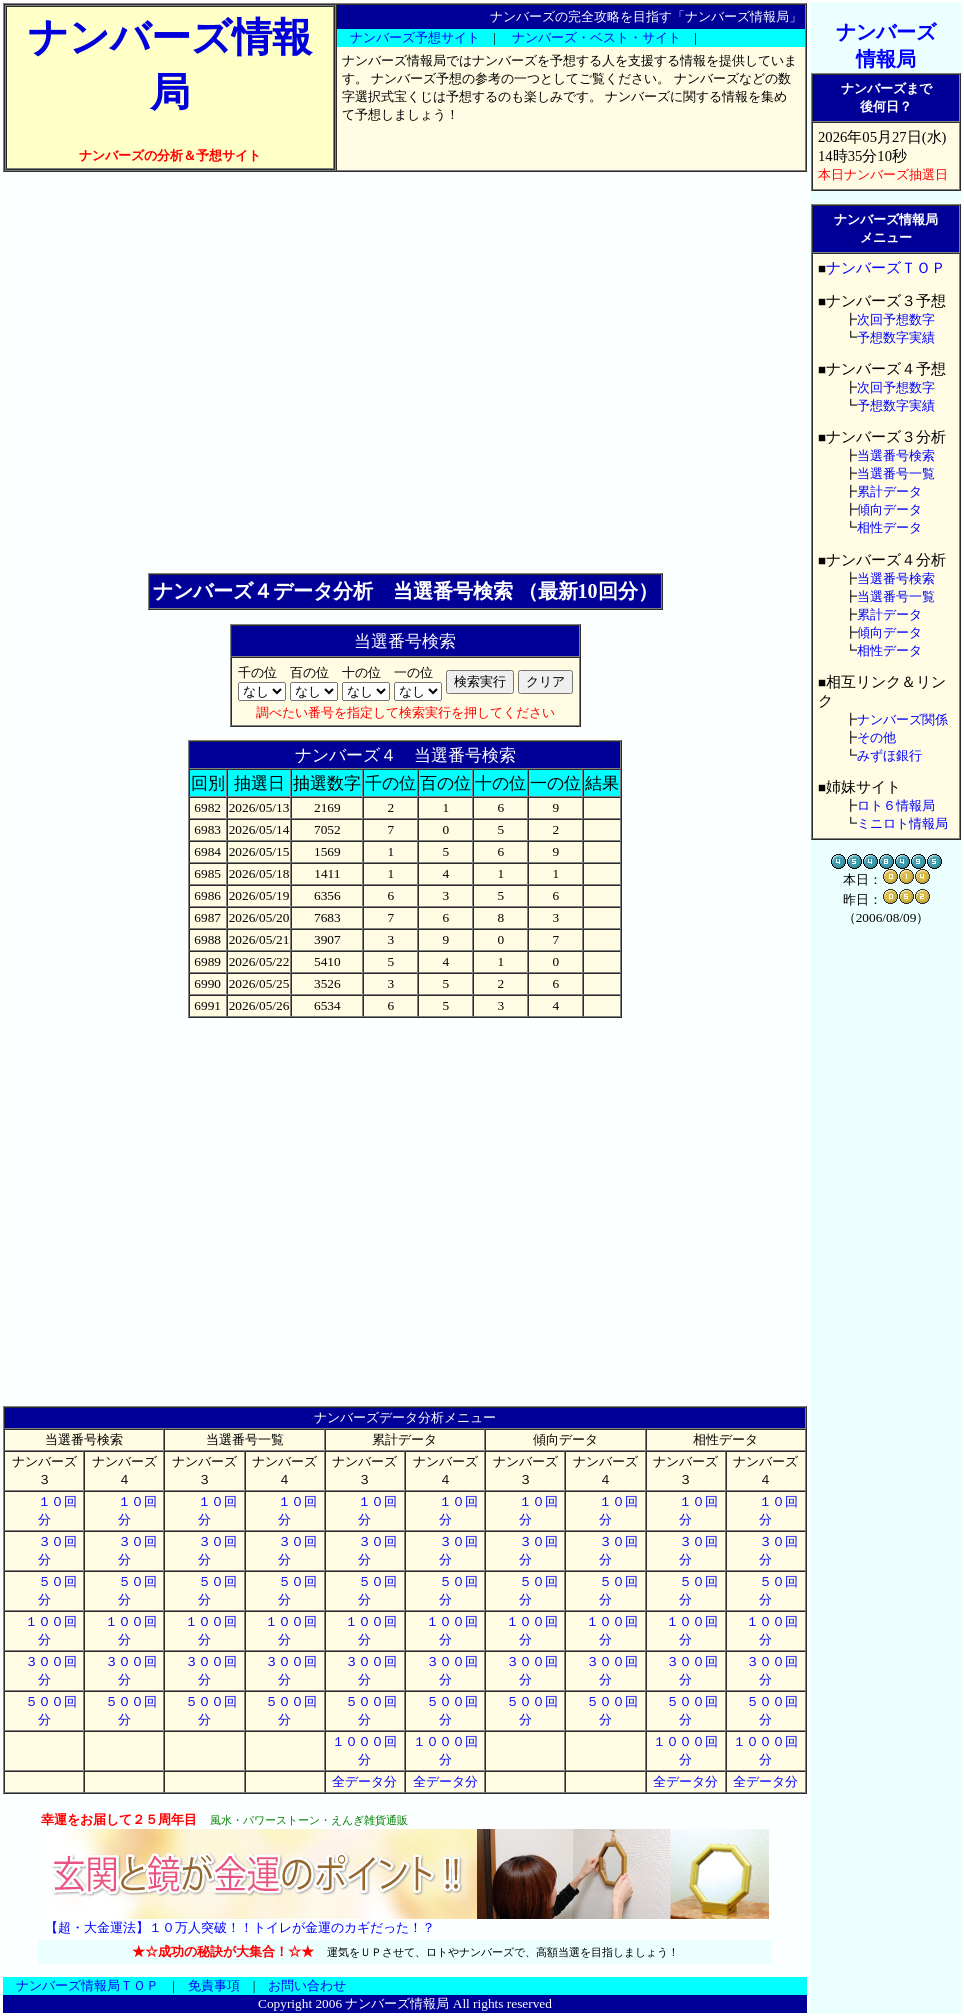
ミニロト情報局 (902, 823)
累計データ (889, 491)
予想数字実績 (896, 337)
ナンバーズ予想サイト (415, 37)
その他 (876, 737)
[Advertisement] (187, 372)
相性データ (889, 527)
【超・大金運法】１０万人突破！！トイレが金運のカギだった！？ (240, 1927)
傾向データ (889, 509)
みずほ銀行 (889, 755)
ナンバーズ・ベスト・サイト (596, 37)
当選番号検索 (896, 455)
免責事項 (214, 1985)
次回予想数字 (896, 319)
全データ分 (364, 1781)
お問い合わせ (307, 1985)
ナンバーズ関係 (902, 719)
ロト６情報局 (896, 805)
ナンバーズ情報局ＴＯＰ (87, 1985)
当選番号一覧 (896, 473)
